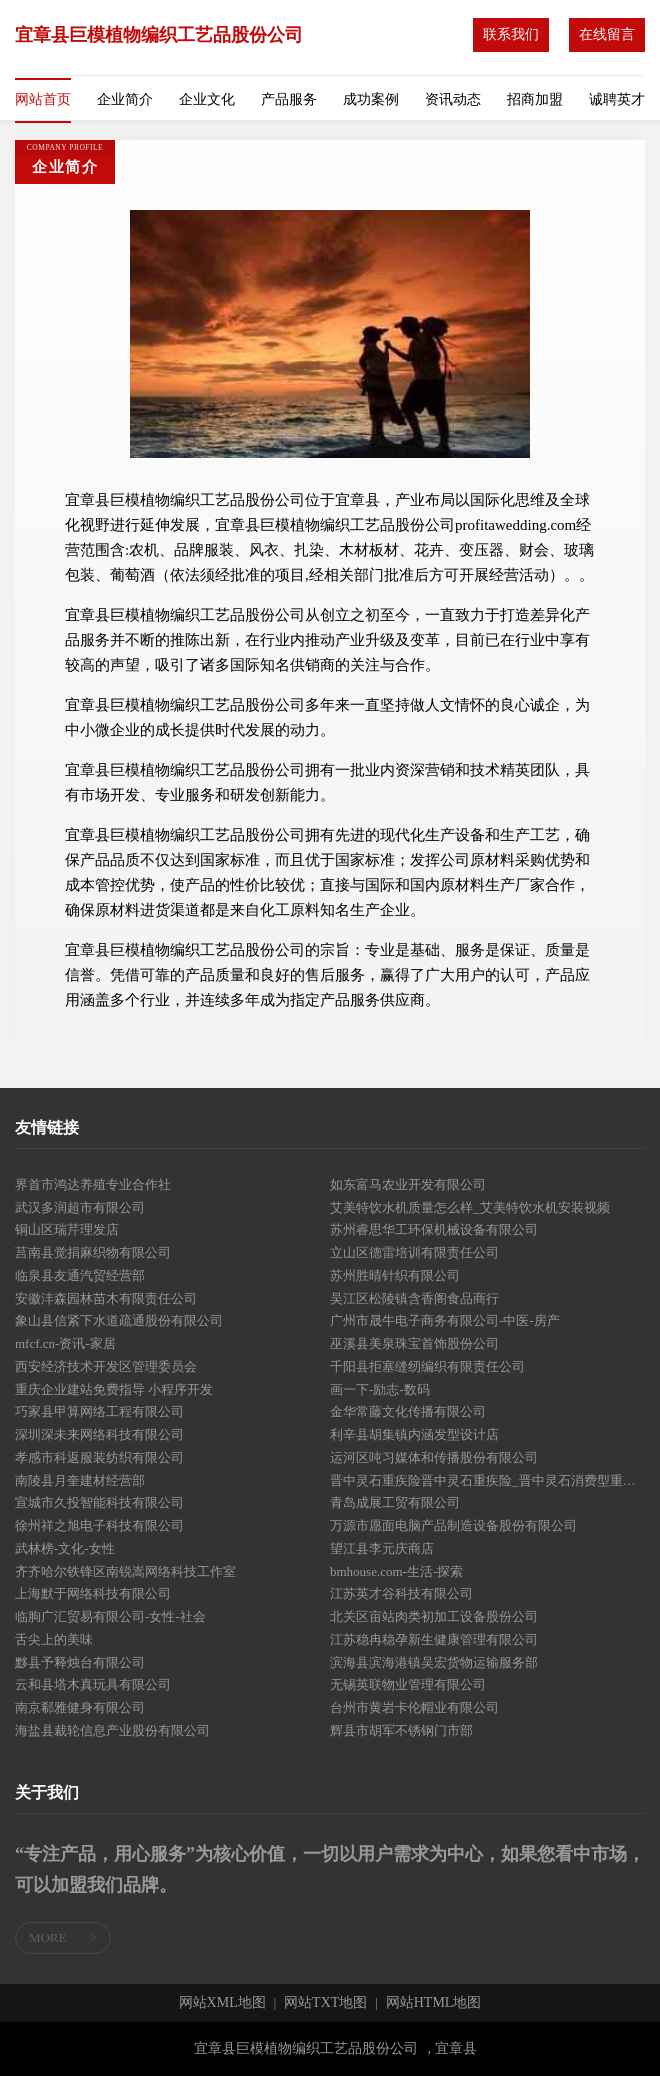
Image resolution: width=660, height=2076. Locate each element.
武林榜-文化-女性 (65, 1548)
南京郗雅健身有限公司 (80, 1707)
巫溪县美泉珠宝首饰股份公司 (414, 1343)
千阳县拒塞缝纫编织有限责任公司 (427, 1366)
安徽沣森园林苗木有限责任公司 (106, 1298)
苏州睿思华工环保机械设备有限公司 (434, 1229)
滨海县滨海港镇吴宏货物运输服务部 (434, 1662)
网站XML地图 (222, 2003)
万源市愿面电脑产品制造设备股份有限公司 (453, 1525)
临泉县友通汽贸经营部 (80, 1275)
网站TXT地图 (325, 2003)
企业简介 (125, 99)
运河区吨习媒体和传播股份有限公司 (434, 1457)
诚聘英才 (617, 99)
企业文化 (207, 99)
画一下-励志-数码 (380, 1389)
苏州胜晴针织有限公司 (395, 1275)
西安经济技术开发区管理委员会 (106, 1366)
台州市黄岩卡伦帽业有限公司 (414, 1707)
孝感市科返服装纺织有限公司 (99, 1457)
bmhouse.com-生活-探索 (396, 1571)
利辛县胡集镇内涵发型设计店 (414, 1434)
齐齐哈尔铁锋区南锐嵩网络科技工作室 (125, 1571)
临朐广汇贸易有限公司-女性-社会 (110, 1616)
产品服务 (289, 99)
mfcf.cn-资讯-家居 (65, 1343)
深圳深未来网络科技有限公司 (99, 1434)
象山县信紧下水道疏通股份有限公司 (119, 1320)
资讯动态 (453, 99)
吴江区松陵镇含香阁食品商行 (414, 1298)
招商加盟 (535, 99)
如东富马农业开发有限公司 (408, 1184)
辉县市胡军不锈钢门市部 (401, 1730)
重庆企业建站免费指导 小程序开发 (114, 1389)
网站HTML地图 (434, 2003)
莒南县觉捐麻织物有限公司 (93, 1252)
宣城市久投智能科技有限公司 (99, 1502)
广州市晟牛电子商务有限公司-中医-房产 (445, 1320)
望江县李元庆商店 (382, 1548)
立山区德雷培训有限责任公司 (414, 1252)
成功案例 (371, 99)
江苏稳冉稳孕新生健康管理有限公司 (434, 1639)
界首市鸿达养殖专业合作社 (93, 1184)
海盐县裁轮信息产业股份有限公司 (112, 1730)
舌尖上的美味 (54, 1639)
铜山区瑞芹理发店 (67, 1229)
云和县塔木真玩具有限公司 (93, 1684)
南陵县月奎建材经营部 (80, 1480)
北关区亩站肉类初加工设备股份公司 (434, 1616)
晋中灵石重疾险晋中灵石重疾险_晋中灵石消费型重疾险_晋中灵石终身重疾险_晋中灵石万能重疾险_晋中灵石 (487, 1480)
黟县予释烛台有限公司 (80, 1662)
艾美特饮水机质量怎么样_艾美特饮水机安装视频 (470, 1207)
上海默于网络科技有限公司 (93, 1593)
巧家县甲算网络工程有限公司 (99, 1411)
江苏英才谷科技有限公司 (401, 1593)
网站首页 (43, 99)
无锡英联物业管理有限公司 (408, 1684)
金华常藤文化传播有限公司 (408, 1411)
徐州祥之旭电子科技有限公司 (99, 1525)
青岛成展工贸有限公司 (395, 1502)
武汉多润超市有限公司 (80, 1207)
